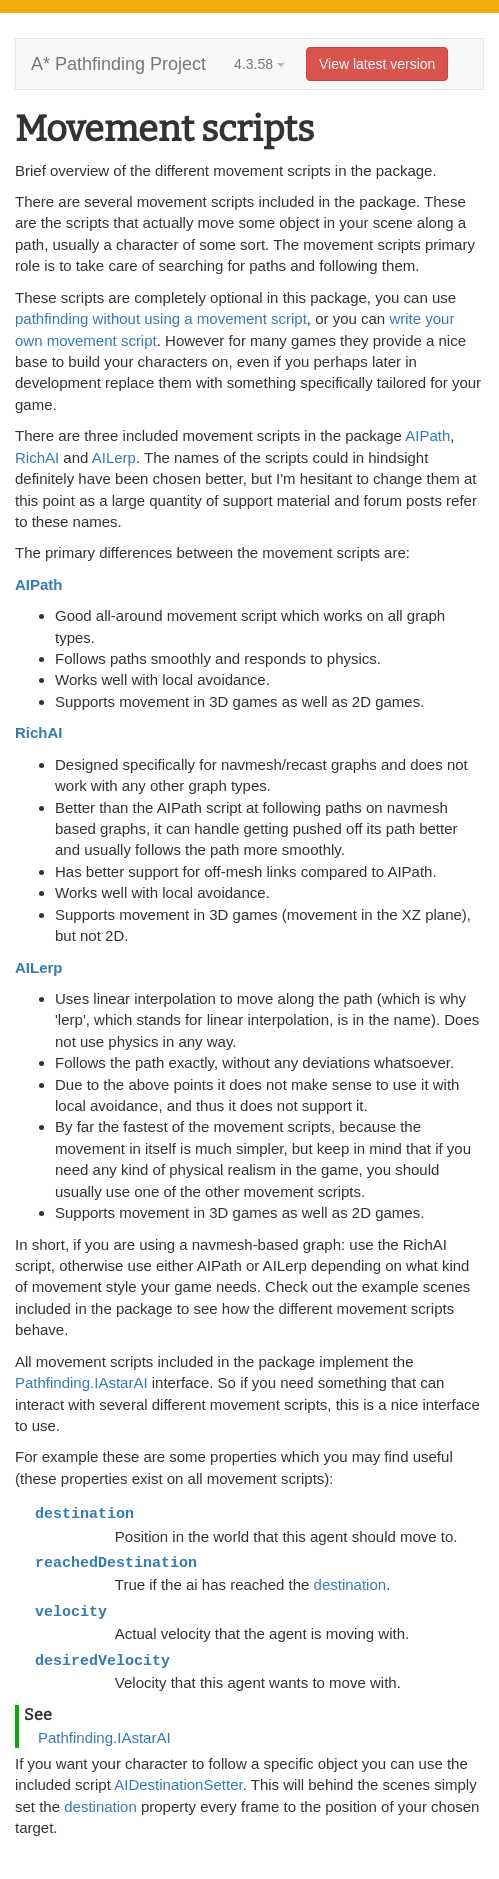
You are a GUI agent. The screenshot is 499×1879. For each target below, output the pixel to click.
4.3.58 (259, 64)
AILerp (114, 457)
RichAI (37, 457)
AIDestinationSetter (178, 1784)
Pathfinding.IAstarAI (81, 1382)
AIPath (427, 435)
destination (350, 1584)
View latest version (377, 64)
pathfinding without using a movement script (161, 318)
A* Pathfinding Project (118, 64)
